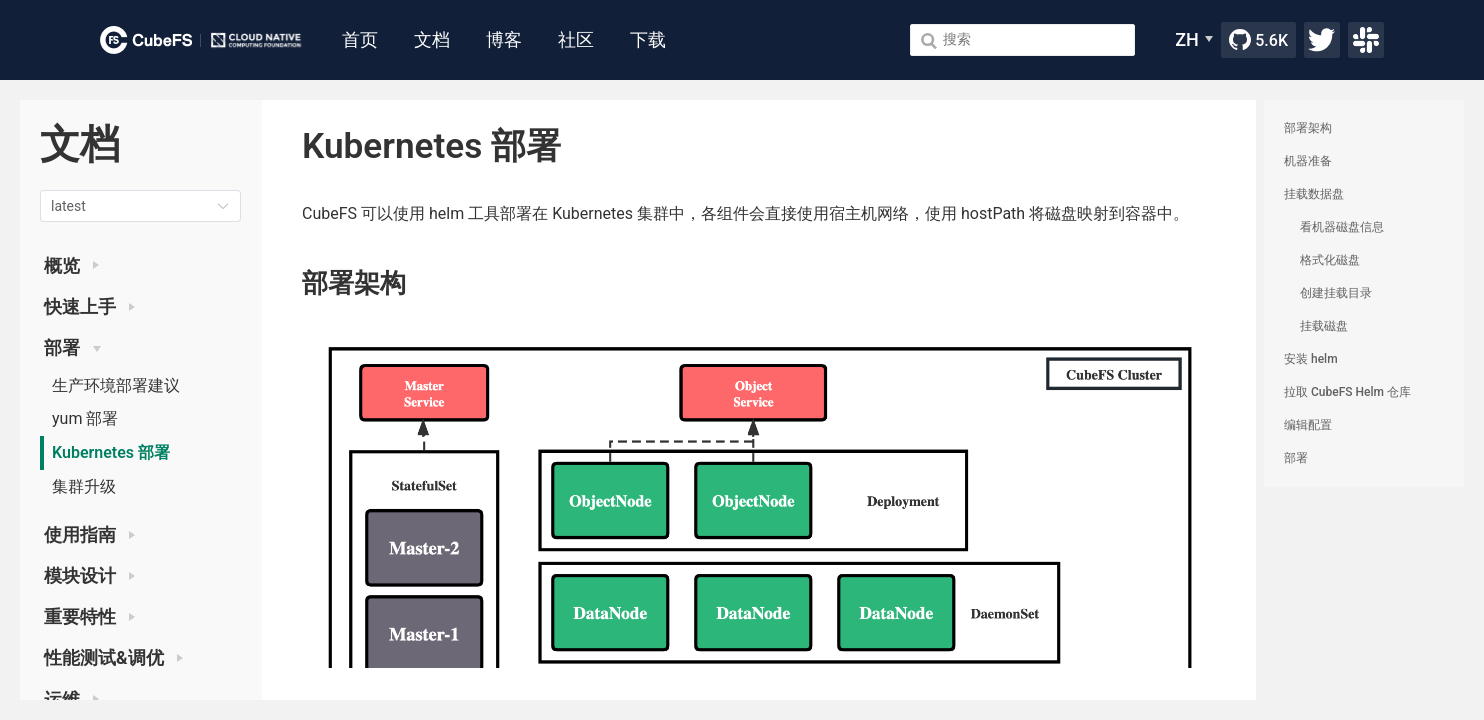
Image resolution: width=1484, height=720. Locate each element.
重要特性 (89, 617)
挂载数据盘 (1314, 194)
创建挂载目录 (1336, 293)
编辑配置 (1308, 425)
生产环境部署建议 (116, 385)
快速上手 (89, 307)
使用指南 (89, 535)
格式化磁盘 (1330, 260)
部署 (72, 348)
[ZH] (1194, 40)
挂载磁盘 (1324, 326)
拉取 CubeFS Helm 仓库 (1347, 392)
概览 (71, 266)
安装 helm (1311, 359)
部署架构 (1308, 128)
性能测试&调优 (113, 658)
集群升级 (84, 486)
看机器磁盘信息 (1342, 227)
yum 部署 (85, 418)
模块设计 (89, 576)
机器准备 (1308, 161)
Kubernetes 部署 (111, 452)
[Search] (1022, 40)
